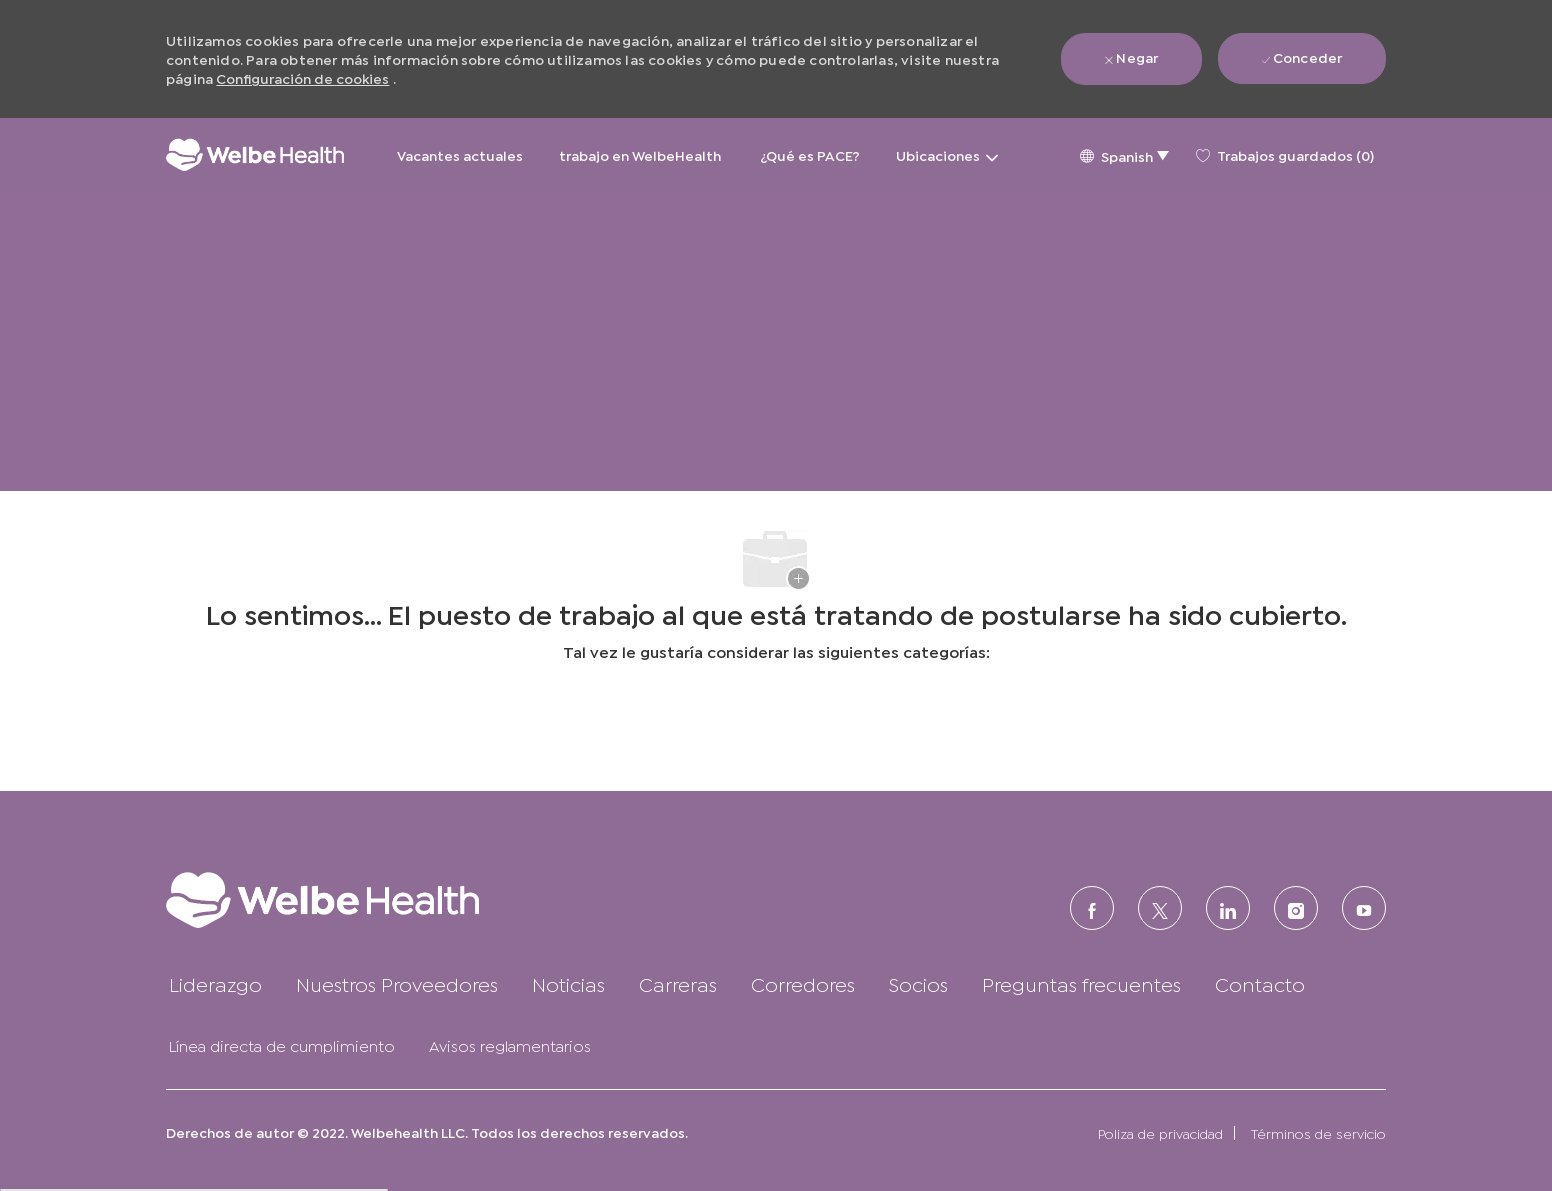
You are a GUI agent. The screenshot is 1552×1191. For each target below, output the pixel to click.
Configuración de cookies (302, 77)
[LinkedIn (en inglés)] (1228, 908)
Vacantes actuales (460, 154)
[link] (361, 899)
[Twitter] (1160, 908)
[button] (1124, 154)
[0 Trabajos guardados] (1285, 155)
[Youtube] (1364, 908)
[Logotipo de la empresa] (255, 154)
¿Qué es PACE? (810, 154)
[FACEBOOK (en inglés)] (1092, 908)
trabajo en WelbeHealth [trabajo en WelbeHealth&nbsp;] (641, 154)
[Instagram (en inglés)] (1296, 908)
